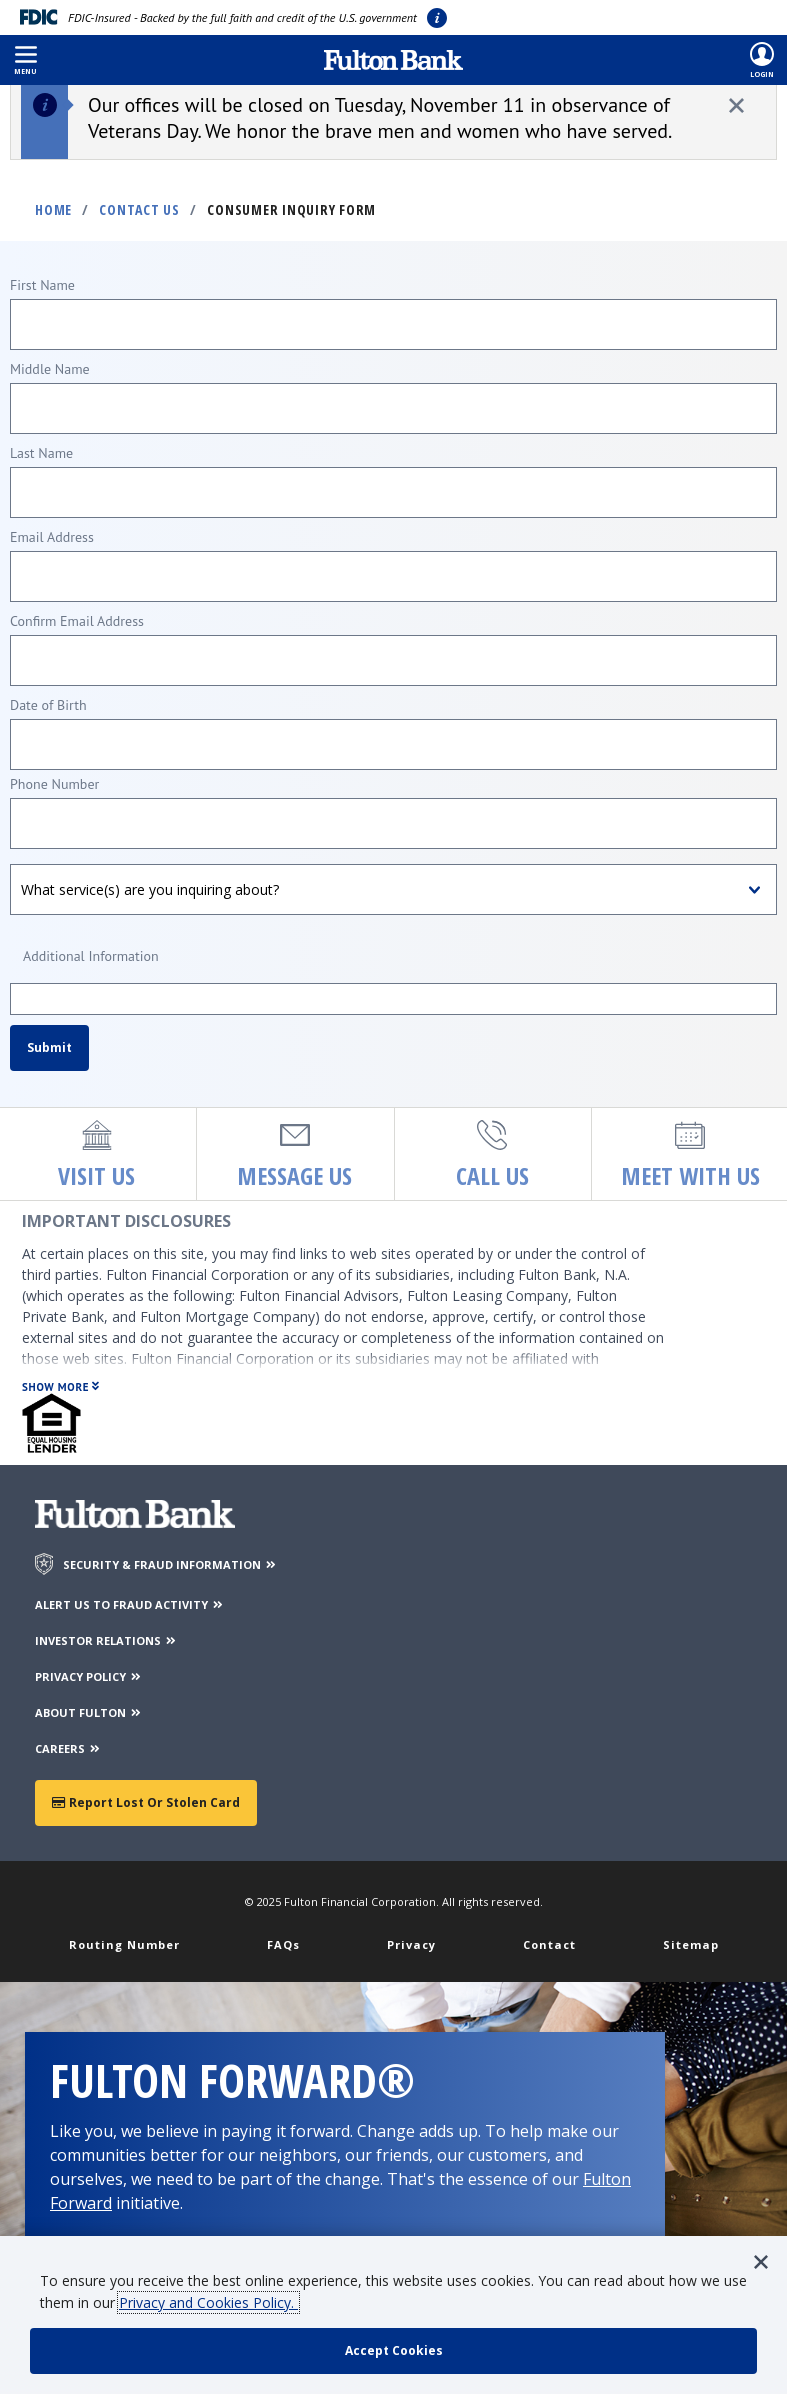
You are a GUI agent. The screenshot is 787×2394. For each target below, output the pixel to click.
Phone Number (54, 784)
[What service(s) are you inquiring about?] (393, 889)
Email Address (52, 537)
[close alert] (736, 105)
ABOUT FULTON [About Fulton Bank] (89, 1712)
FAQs (283, 1944)
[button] (25, 60)
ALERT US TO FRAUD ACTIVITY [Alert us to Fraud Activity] (130, 1604)
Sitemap (691, 1944)
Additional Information (91, 956)
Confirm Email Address (77, 621)
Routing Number (124, 1944)
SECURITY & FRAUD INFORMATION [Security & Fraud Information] (170, 1564)
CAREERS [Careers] (68, 1748)
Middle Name (50, 369)
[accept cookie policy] (393, 2351)
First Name (42, 285)
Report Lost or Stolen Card (146, 1802)
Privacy (411, 1944)
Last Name (41, 453)
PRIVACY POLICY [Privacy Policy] (89, 1676)
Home (53, 209)
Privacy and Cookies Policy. (208, 2302)
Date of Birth (48, 705)
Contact (549, 1944)
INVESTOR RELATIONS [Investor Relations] (106, 1640)
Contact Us (139, 209)
